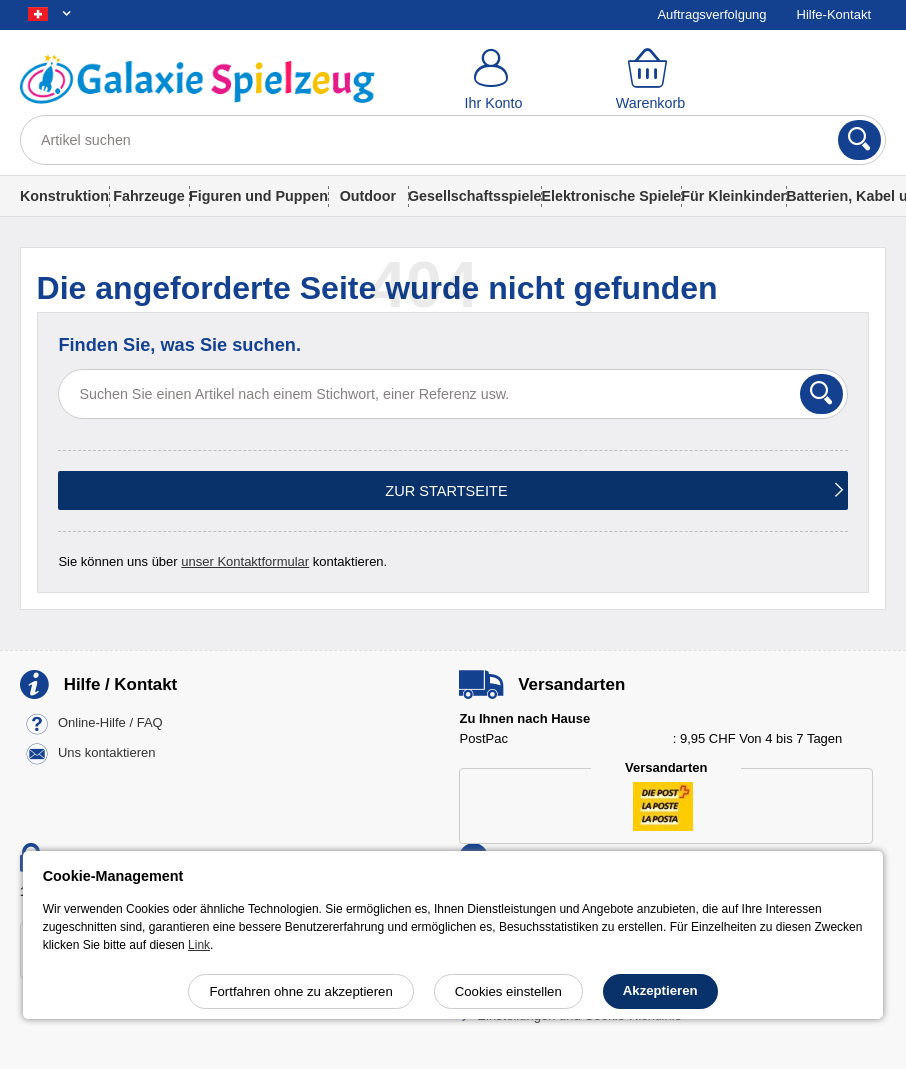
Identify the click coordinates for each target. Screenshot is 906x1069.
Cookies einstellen (508, 991)
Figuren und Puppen (258, 196)
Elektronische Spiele (611, 196)
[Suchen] (859, 140)
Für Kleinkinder (733, 196)
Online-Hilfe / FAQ (110, 723)
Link (199, 945)
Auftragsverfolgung (711, 14)
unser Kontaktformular (245, 561)
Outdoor (368, 196)
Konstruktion (64, 196)
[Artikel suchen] (453, 140)
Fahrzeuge (149, 196)
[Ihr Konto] (493, 80)
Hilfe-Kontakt (834, 14)
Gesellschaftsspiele (475, 196)
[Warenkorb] (650, 80)
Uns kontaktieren (107, 753)
